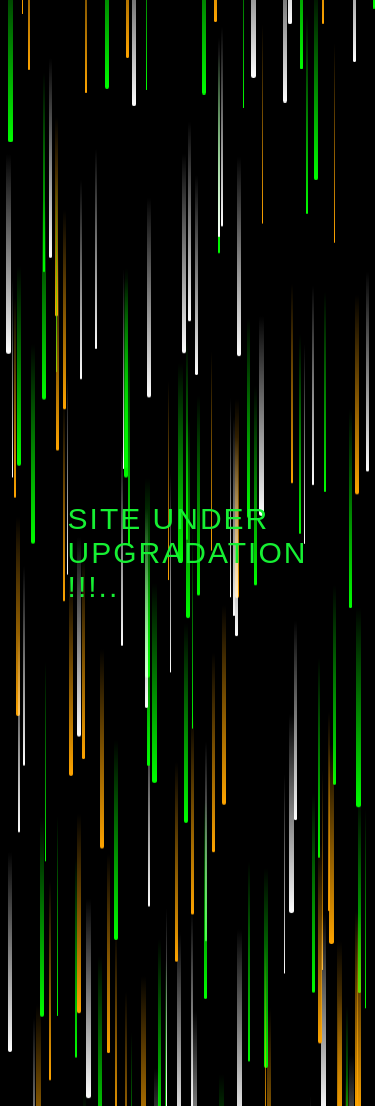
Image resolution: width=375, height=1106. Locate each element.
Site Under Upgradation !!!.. (188, 552)
